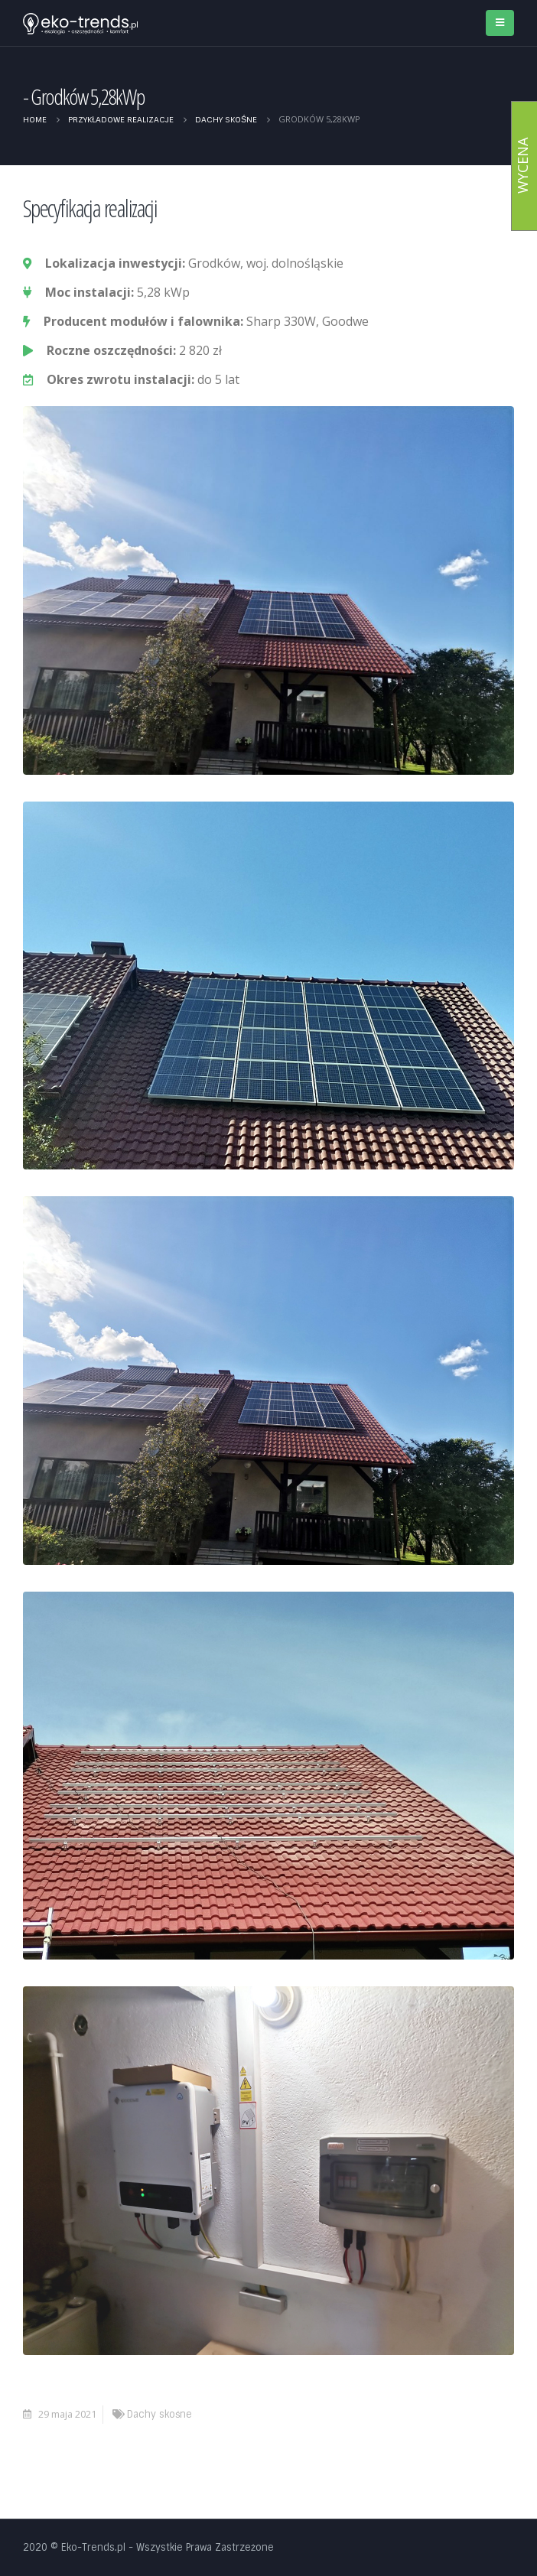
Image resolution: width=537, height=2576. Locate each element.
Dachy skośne (159, 2414)
